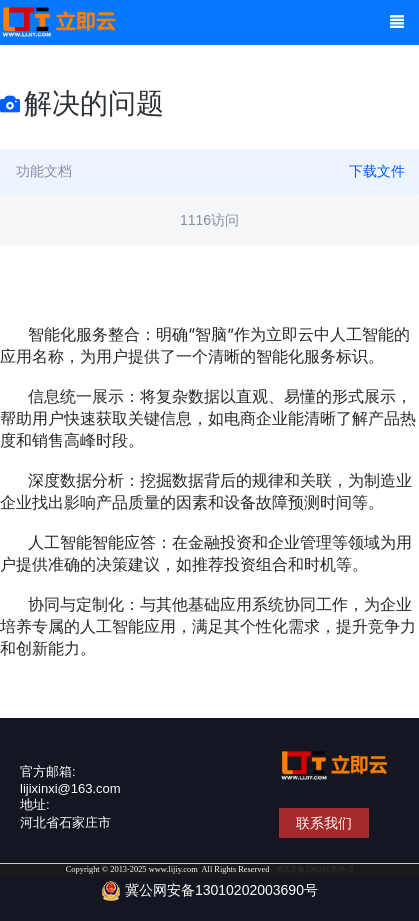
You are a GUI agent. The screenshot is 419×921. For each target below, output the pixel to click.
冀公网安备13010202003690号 (209, 891)
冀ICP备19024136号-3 (315, 869)
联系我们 (324, 823)
